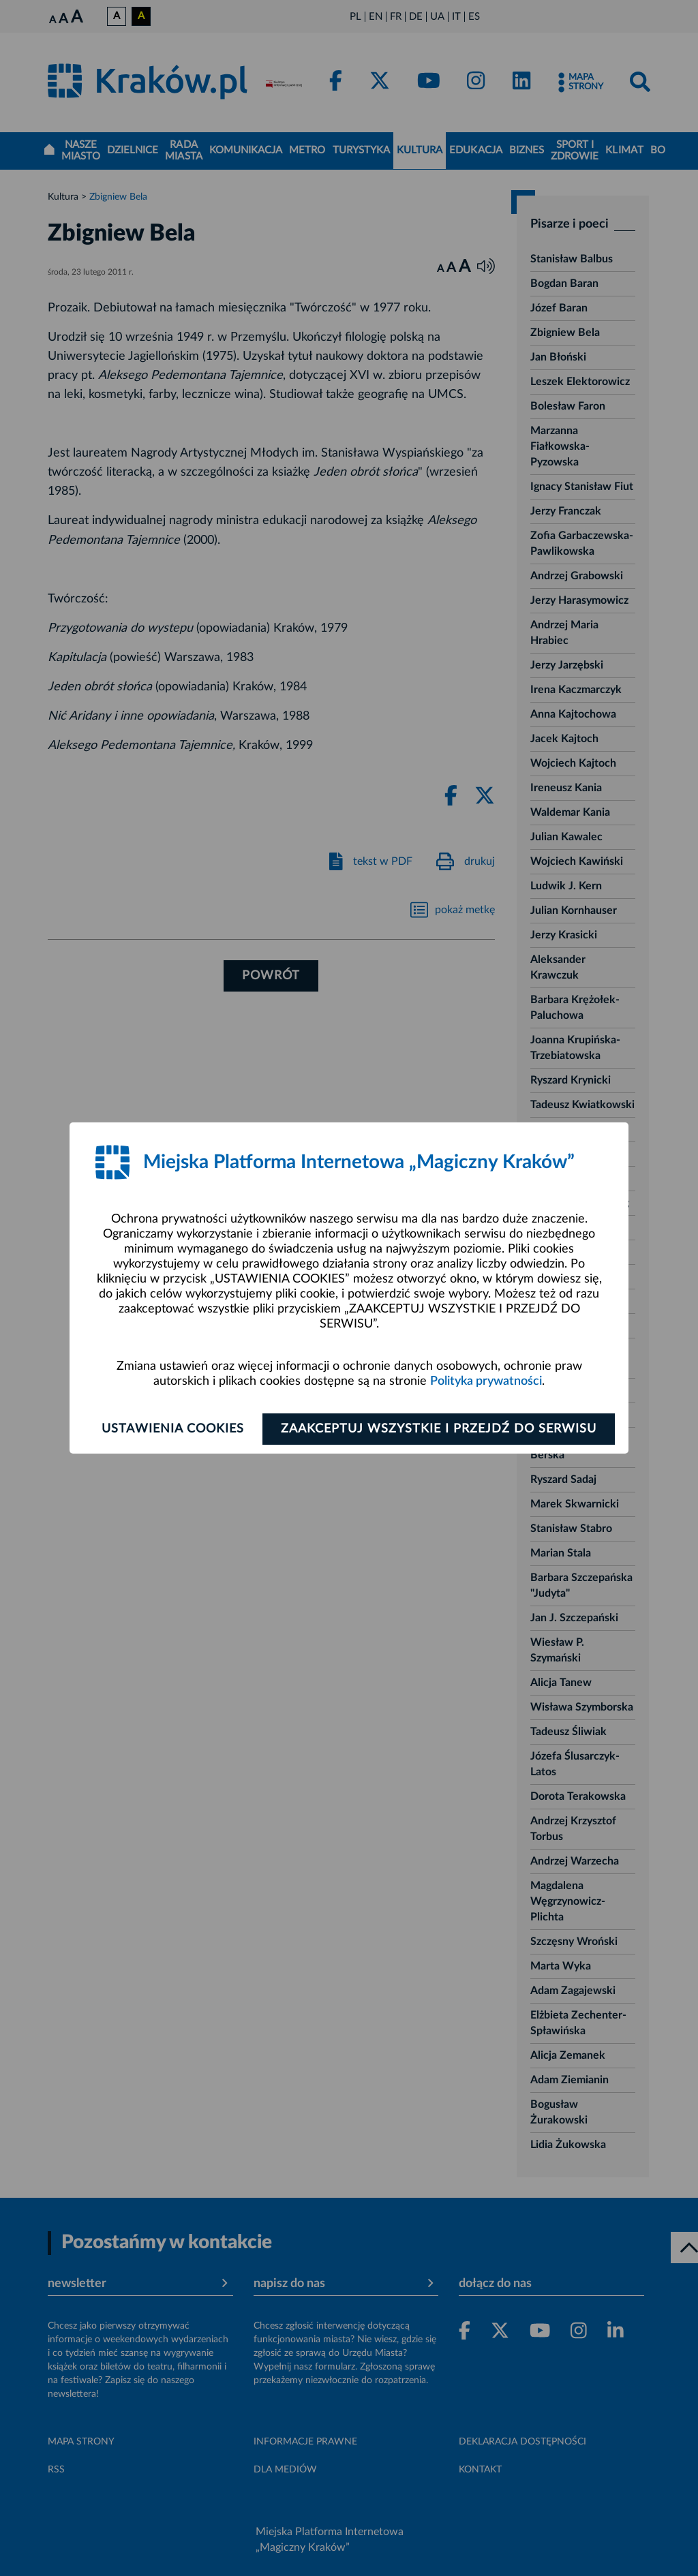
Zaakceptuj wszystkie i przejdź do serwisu (438, 1429)
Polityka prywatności (486, 1381)
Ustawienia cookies (173, 1429)
